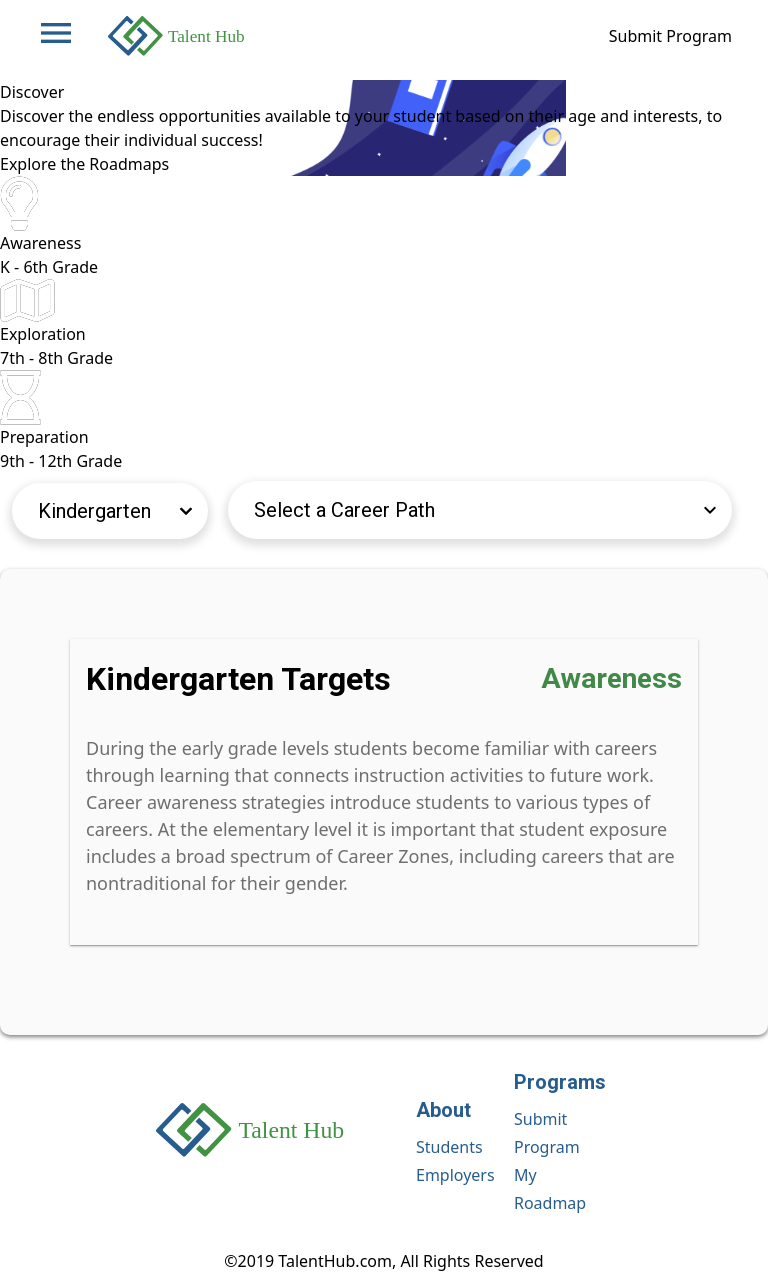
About (443, 1110)
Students (449, 1147)
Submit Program (670, 36)
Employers (455, 1175)
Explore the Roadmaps (84, 164)
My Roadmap (550, 1189)
